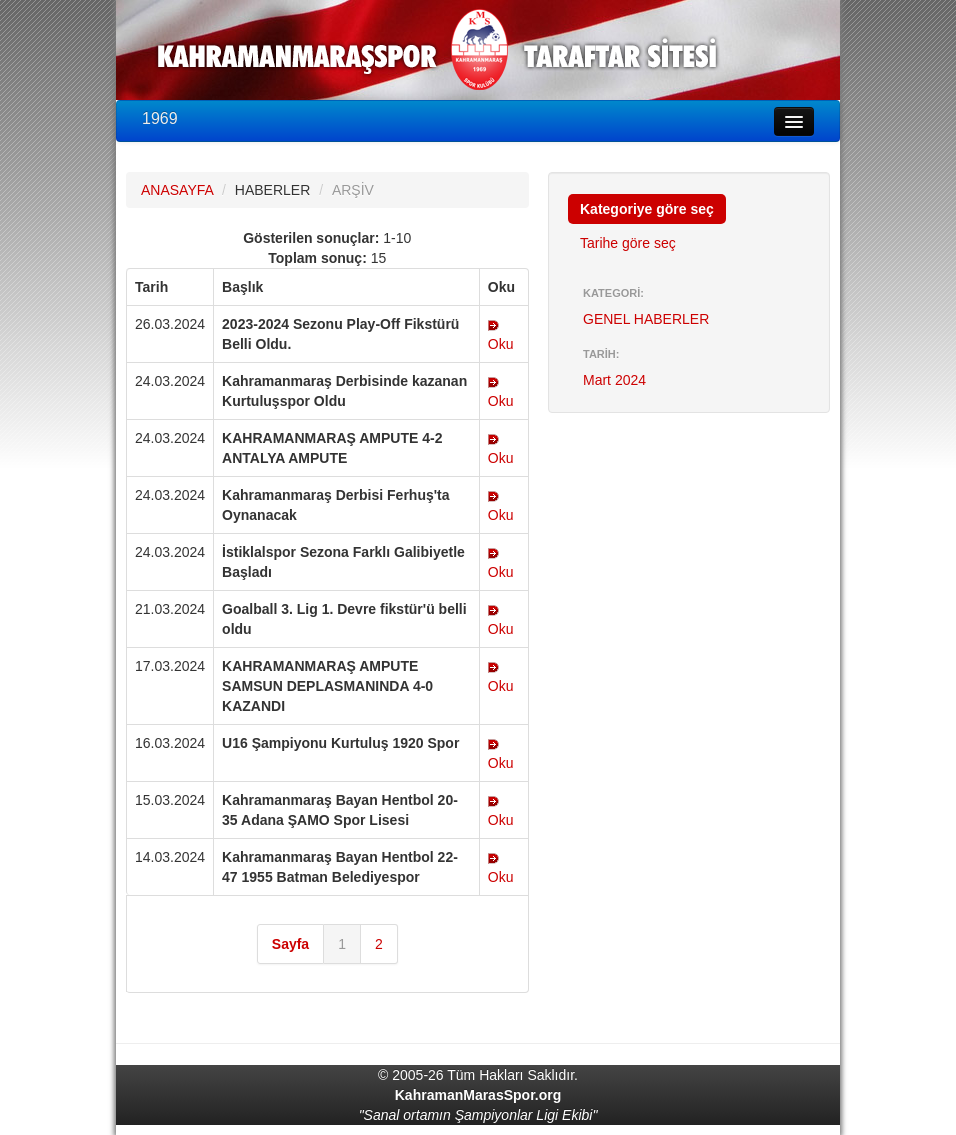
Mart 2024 (614, 380)
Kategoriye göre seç (647, 209)
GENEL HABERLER (646, 319)
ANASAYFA (177, 190)
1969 (160, 118)
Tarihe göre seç (628, 243)
